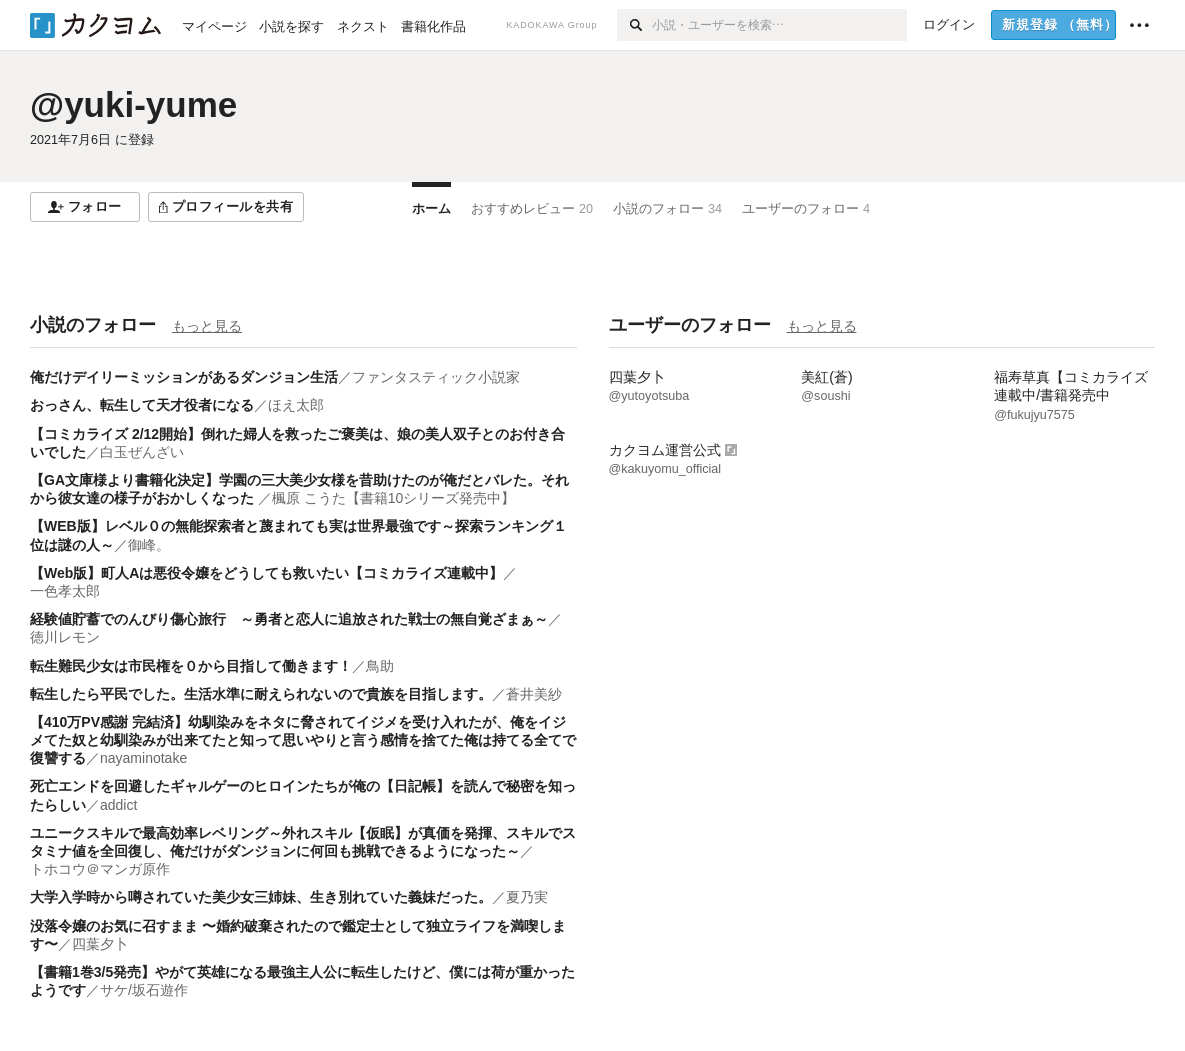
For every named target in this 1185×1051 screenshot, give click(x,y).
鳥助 (380, 666)
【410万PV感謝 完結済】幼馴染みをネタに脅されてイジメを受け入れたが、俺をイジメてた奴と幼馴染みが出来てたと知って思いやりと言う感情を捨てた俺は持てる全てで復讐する (303, 740)
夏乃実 (527, 897)
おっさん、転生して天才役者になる (142, 405)
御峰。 (149, 545)
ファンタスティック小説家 (436, 377)
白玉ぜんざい (142, 452)
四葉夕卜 (100, 944)
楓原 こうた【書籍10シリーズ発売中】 (393, 498)
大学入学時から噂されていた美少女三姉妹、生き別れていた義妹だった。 (261, 897)
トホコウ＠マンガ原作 (100, 869)
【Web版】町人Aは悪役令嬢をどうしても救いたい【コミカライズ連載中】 (266, 573)
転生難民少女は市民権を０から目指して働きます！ (191, 666)
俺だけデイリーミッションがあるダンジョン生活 (184, 377)
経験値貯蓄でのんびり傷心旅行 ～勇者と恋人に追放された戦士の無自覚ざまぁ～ (289, 619)
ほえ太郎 (296, 405)
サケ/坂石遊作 (144, 990)
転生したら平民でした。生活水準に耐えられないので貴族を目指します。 (261, 694)
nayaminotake (143, 758)
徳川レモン (65, 637)
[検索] (634, 25)
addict (118, 805)
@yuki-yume (133, 104)
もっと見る (207, 326)
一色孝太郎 (65, 591)
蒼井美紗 (534, 694)
